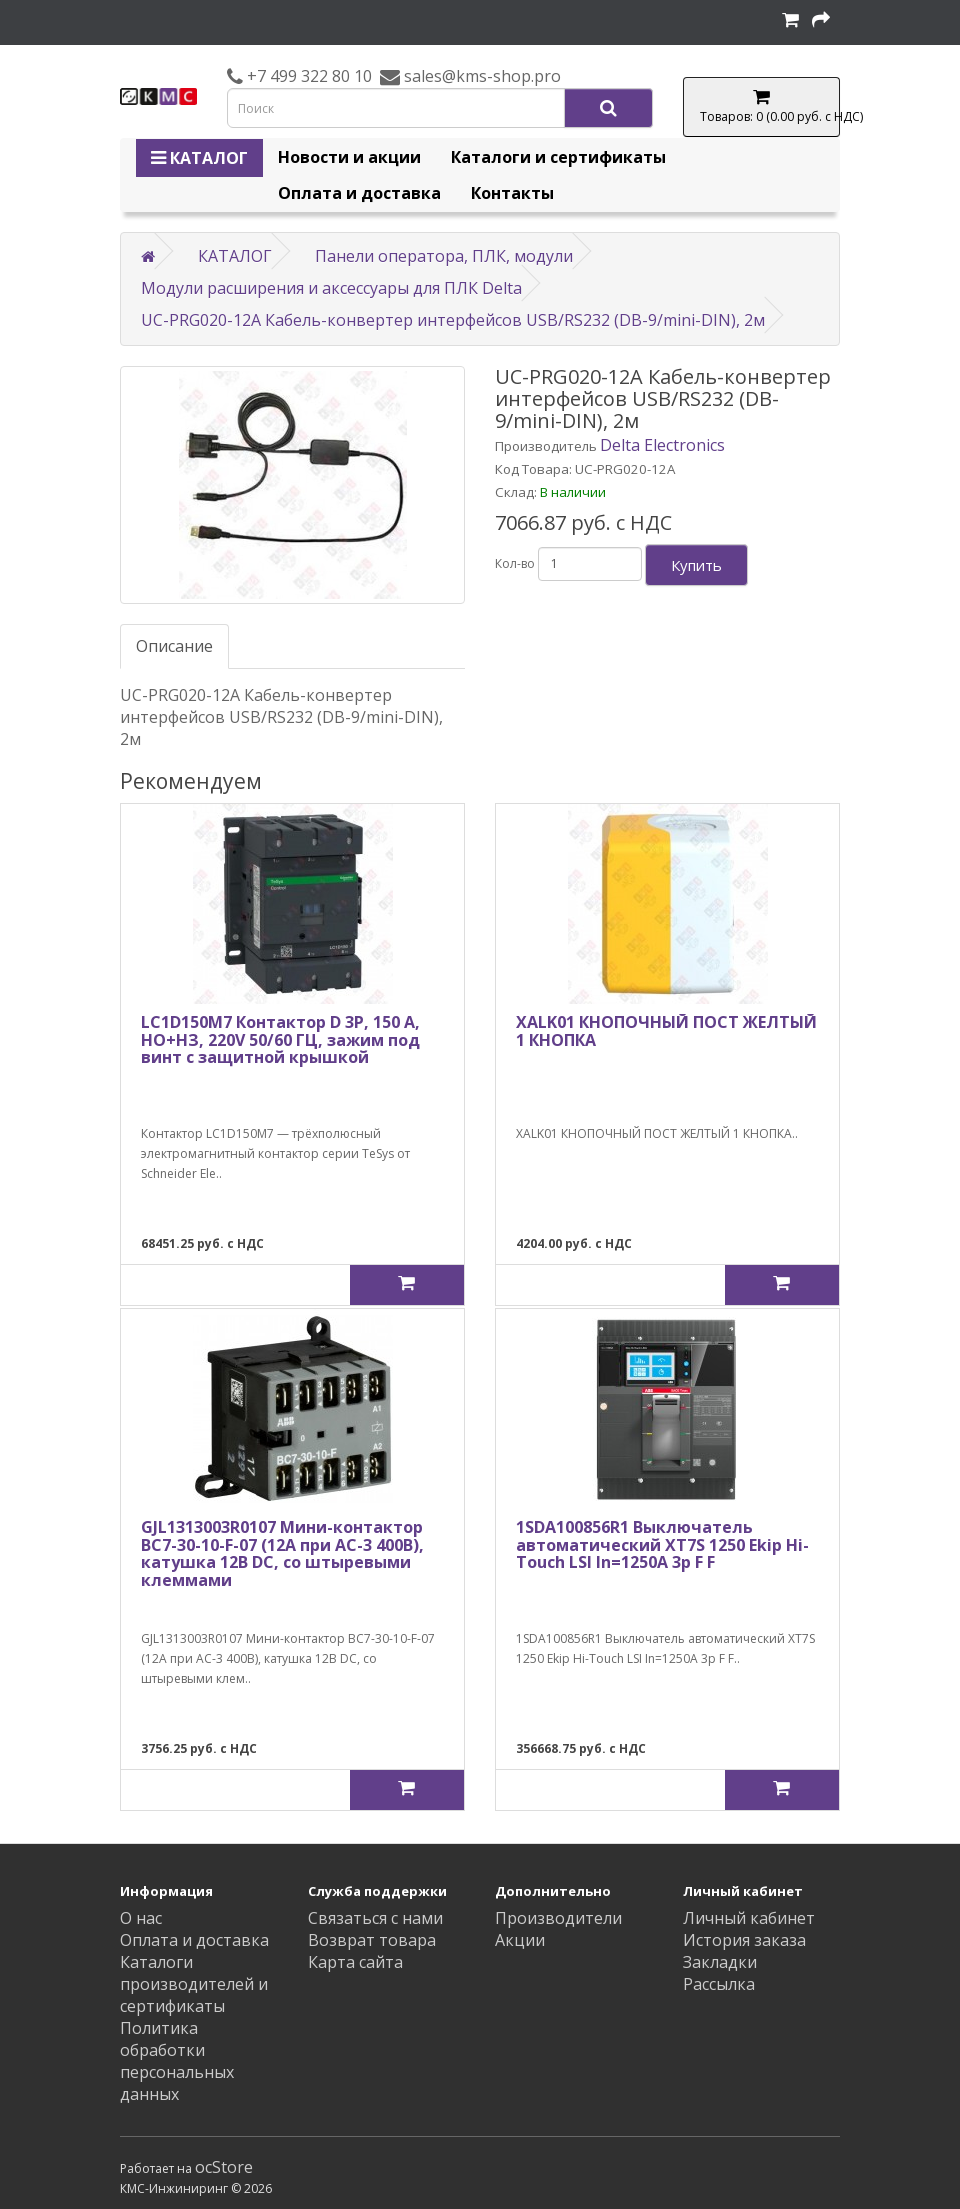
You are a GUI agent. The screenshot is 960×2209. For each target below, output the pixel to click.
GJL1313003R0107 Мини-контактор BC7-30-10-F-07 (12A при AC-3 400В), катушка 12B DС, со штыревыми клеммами (282, 1553)
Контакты (512, 193)
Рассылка (719, 1984)
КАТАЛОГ (199, 158)
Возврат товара (372, 1940)
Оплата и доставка (359, 193)
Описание (174, 646)
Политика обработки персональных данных (177, 2061)
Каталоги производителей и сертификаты (194, 1984)
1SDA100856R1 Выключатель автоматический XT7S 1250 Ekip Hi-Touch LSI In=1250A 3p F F (662, 1544)
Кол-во (515, 563)
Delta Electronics (662, 445)
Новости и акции (349, 157)
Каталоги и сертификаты (558, 157)
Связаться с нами (375, 1918)
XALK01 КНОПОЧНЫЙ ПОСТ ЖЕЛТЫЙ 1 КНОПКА (666, 1031)
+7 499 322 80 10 (307, 76)
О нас (141, 1918)
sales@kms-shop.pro (480, 76)
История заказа (744, 1940)
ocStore (224, 2167)
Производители (558, 1918)
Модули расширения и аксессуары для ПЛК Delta (331, 288)
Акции (520, 1940)
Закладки (720, 1962)
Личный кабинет (749, 1918)
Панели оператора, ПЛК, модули (444, 256)
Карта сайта (355, 1962)
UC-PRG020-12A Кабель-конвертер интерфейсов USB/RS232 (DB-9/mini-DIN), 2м (453, 320)
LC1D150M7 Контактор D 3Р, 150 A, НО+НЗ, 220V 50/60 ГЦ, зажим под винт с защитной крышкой (280, 1039)
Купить (696, 565)
